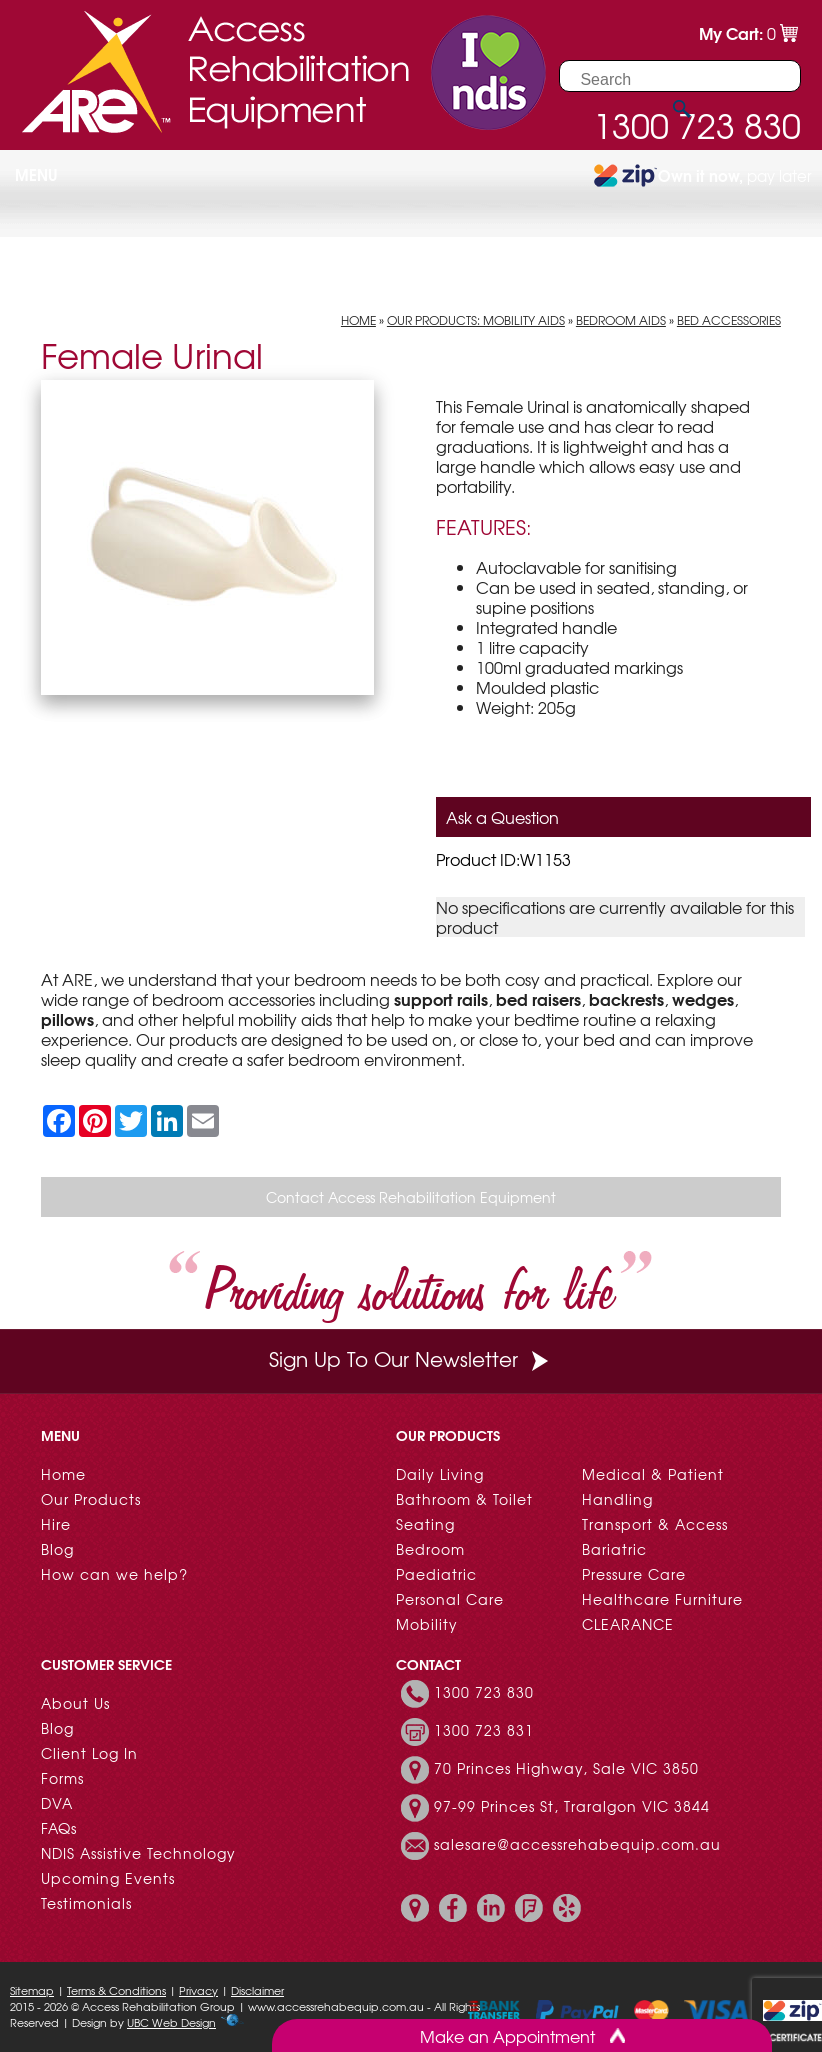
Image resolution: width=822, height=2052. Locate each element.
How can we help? (114, 1574)
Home (358, 320)
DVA (57, 1803)
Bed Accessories (729, 320)
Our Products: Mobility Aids (476, 320)
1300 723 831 (484, 1730)
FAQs (59, 1828)
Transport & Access (655, 1524)
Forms (62, 1778)
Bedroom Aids (621, 320)
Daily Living (440, 1474)
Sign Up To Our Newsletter (411, 1358)
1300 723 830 (484, 1692)
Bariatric (614, 1549)
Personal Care (450, 1599)
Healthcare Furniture (662, 1599)
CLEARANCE (628, 1624)
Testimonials (86, 1903)
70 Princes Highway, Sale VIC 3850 (566, 1768)
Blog (57, 1549)
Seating (425, 1524)
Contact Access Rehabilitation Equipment (411, 1197)
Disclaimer (257, 1990)
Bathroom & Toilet (464, 1499)
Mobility (427, 1624)
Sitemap (32, 1990)
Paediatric (436, 1574)
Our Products (91, 1499)
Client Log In (89, 1753)
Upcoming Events (108, 1878)
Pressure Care (634, 1574)
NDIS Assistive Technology (138, 1853)
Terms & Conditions (116, 1990)
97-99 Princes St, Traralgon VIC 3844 (572, 1806)
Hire (56, 1524)
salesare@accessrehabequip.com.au (577, 1844)
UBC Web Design (171, 2022)
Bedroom (430, 1549)
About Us (75, 1703)
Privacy (198, 1990)
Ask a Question (502, 817)
